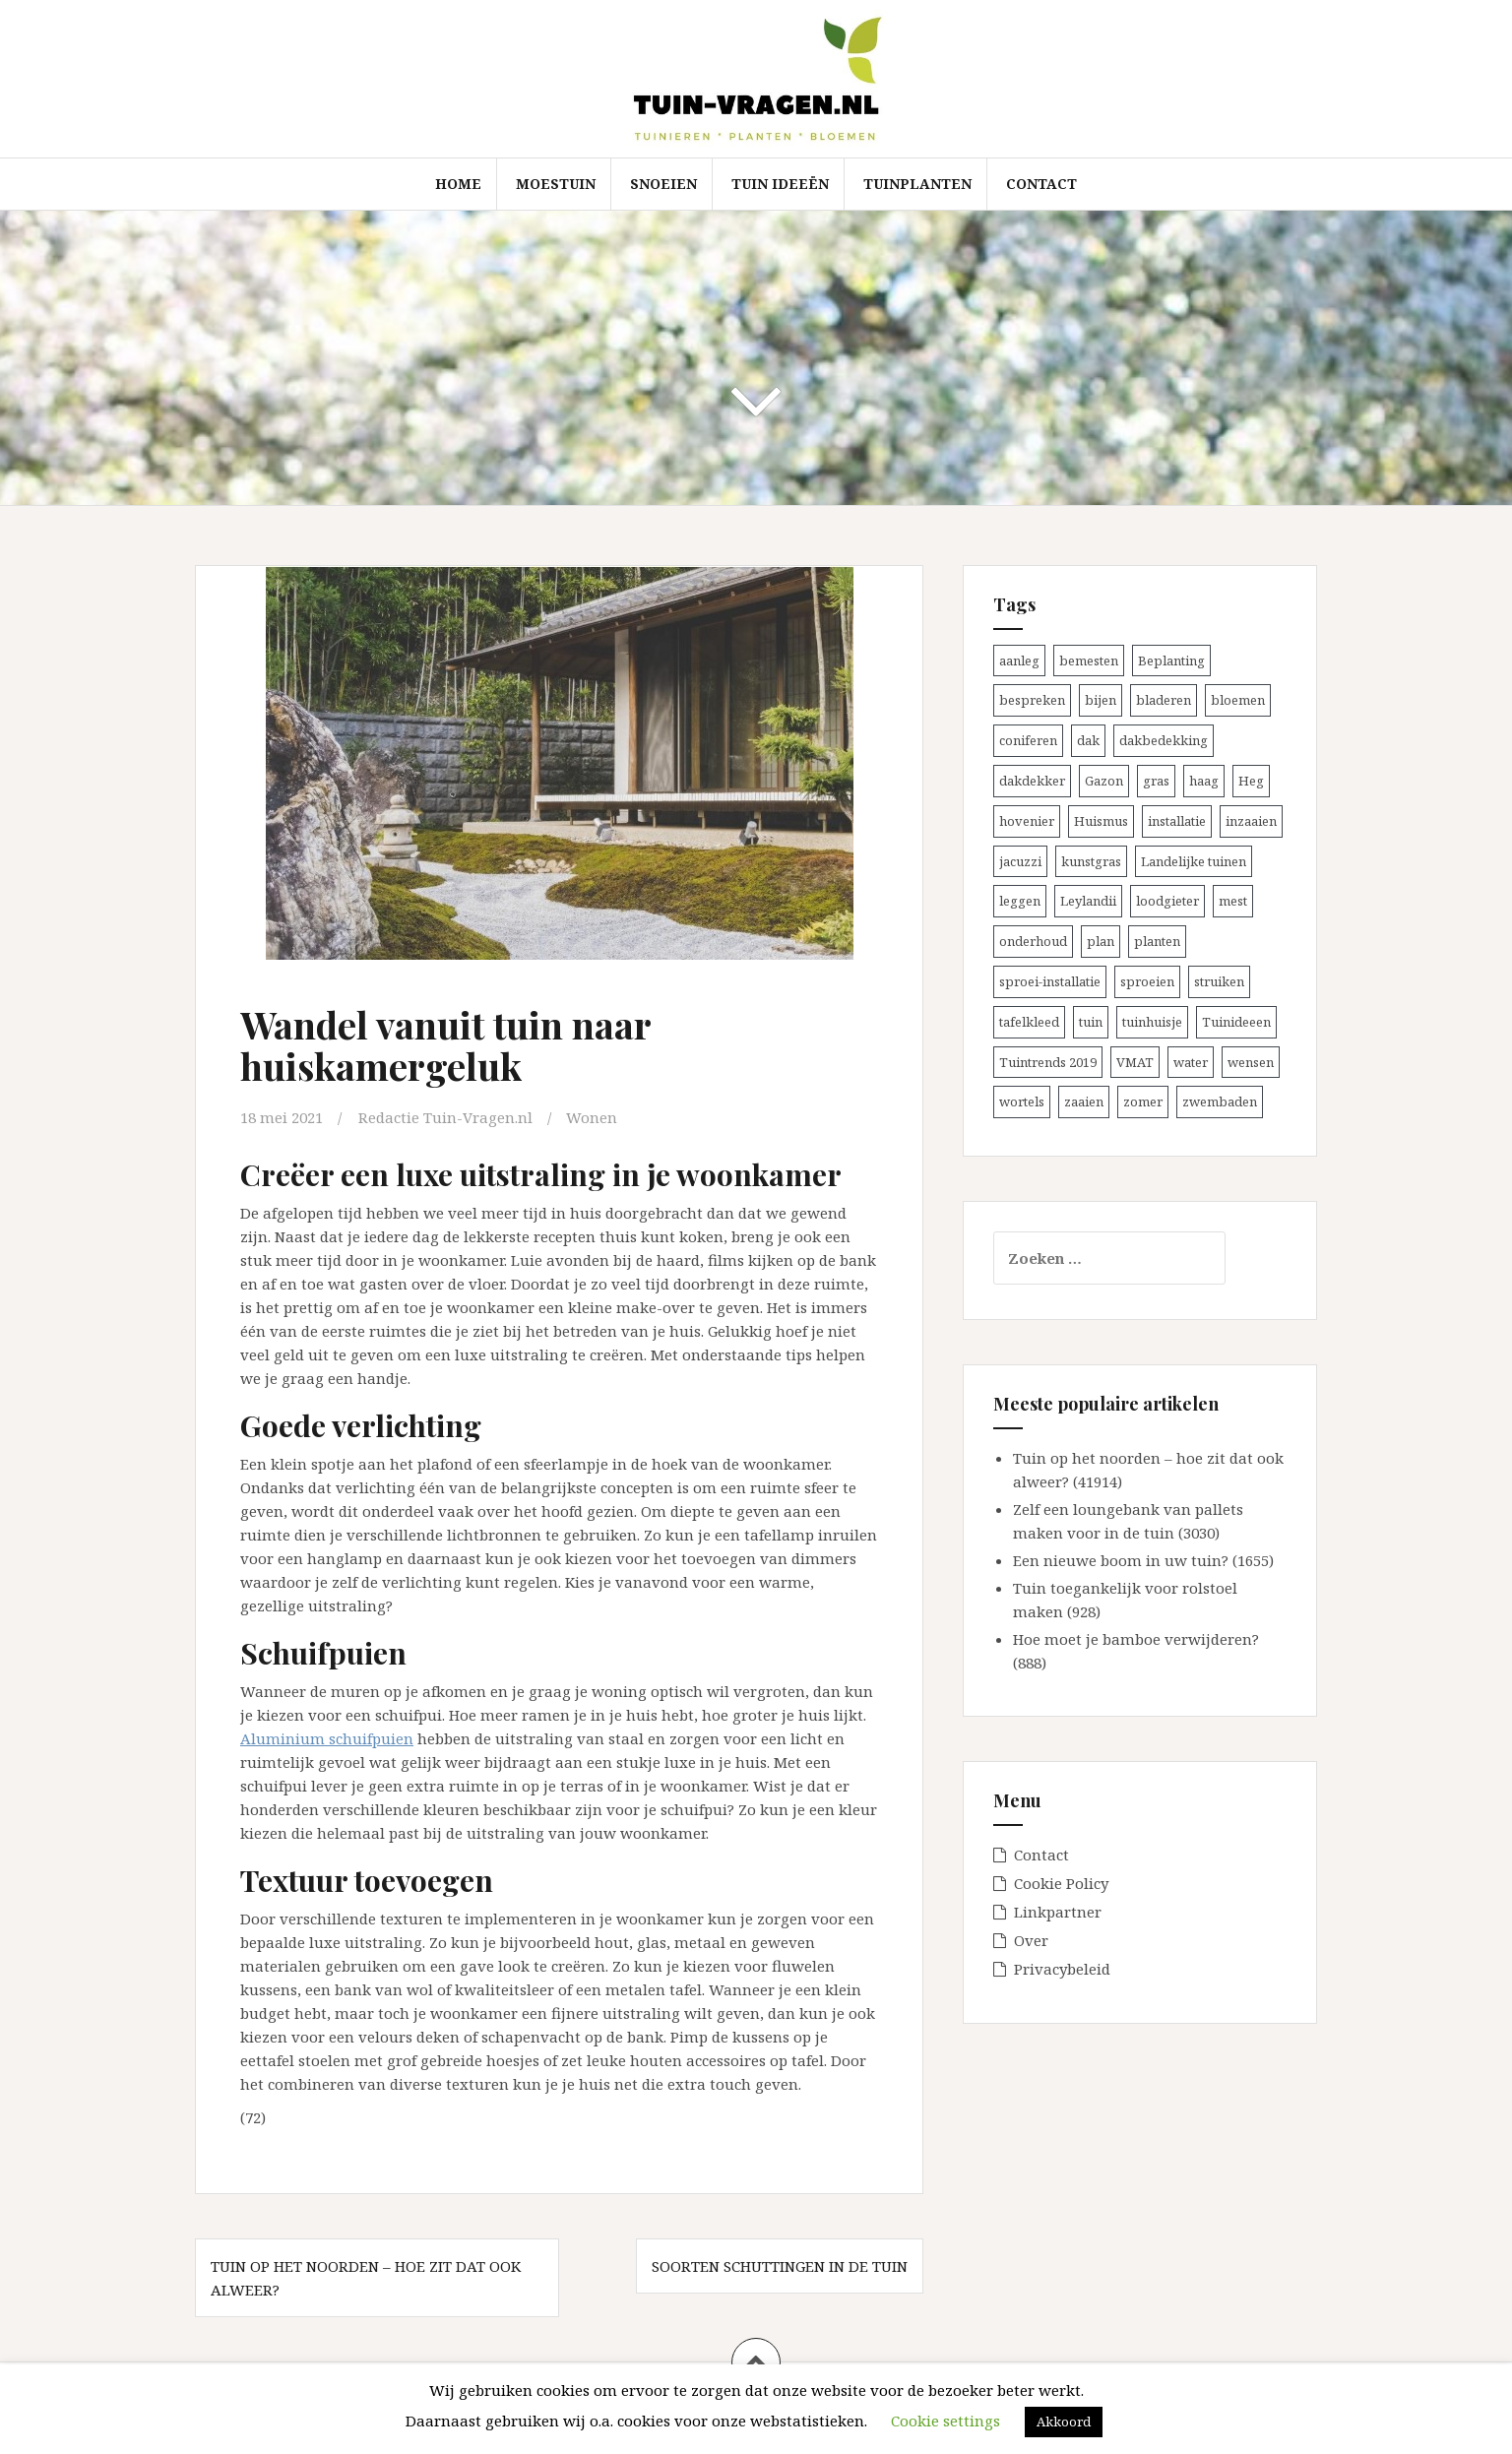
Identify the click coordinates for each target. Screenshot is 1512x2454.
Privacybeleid (1062, 1969)
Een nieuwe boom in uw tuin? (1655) (1143, 1560)
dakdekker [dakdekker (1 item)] (1032, 780)
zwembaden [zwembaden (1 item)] (1219, 1101)
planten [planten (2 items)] (1157, 941)
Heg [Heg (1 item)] (1251, 780)
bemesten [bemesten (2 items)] (1088, 660)
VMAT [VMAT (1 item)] (1135, 1062)
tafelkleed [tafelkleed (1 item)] (1029, 1022)
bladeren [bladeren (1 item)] (1163, 700)
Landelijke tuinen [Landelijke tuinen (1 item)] (1193, 861)
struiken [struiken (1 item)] (1219, 981)
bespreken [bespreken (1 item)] (1032, 700)
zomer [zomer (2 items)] (1143, 1101)
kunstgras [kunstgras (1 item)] (1091, 861)
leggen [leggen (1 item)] (1019, 901)
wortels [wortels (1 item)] (1021, 1101)
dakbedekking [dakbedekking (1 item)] (1163, 740)
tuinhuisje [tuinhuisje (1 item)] (1152, 1022)
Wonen (591, 1117)
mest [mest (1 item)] (1233, 901)
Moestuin (556, 183)
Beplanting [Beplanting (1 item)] (1171, 660)
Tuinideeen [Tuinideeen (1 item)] (1236, 1022)
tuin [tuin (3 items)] (1090, 1022)
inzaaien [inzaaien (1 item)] (1251, 821)
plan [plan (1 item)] (1100, 941)
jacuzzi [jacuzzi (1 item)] (1020, 861)
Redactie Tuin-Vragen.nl (445, 1117)
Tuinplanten (917, 183)
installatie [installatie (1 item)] (1177, 821)
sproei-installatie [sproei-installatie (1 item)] (1050, 981)
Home (458, 183)
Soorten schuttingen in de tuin (780, 2266)
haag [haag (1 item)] (1204, 780)
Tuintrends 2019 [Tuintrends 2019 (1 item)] (1048, 1062)
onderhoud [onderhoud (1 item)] (1033, 941)
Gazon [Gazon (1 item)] (1104, 780)
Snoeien (663, 183)
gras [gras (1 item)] (1156, 780)
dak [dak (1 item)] (1088, 740)
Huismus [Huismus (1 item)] (1101, 821)
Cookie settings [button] (945, 2420)
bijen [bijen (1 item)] (1100, 700)
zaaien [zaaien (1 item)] (1083, 1101)
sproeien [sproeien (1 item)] (1147, 981)
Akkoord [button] (1064, 2421)
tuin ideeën (780, 183)
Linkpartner (1058, 1911)
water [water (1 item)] (1190, 1062)
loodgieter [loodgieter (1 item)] (1167, 901)
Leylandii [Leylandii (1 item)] (1088, 901)
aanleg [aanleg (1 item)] (1019, 660)
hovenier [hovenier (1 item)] (1026, 821)
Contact (1041, 183)
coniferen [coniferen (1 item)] (1028, 740)
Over (1031, 1940)
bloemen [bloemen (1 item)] (1238, 700)
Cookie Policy (1061, 1883)
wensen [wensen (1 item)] (1251, 1062)
